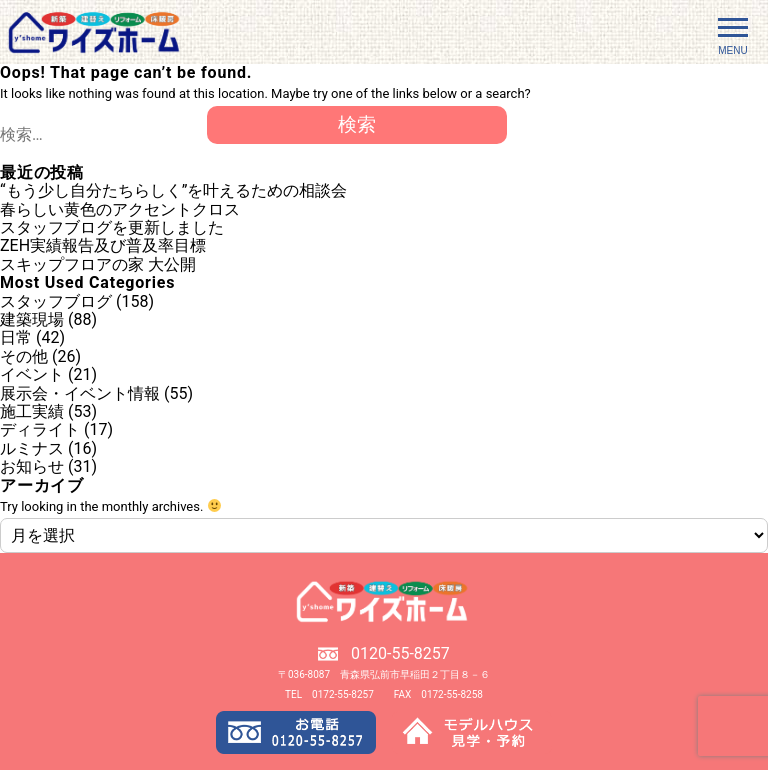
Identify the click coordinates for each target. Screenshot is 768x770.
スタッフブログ (56, 301)
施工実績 (32, 411)
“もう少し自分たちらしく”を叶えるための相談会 (173, 190)
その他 (24, 356)
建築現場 (32, 319)
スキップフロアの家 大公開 (98, 264)
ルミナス (32, 448)
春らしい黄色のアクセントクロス (120, 209)
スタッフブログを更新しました (112, 227)
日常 (16, 337)
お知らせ (32, 466)
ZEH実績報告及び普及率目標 (103, 245)
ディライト (40, 429)
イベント (32, 374)
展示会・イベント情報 (80, 393)
